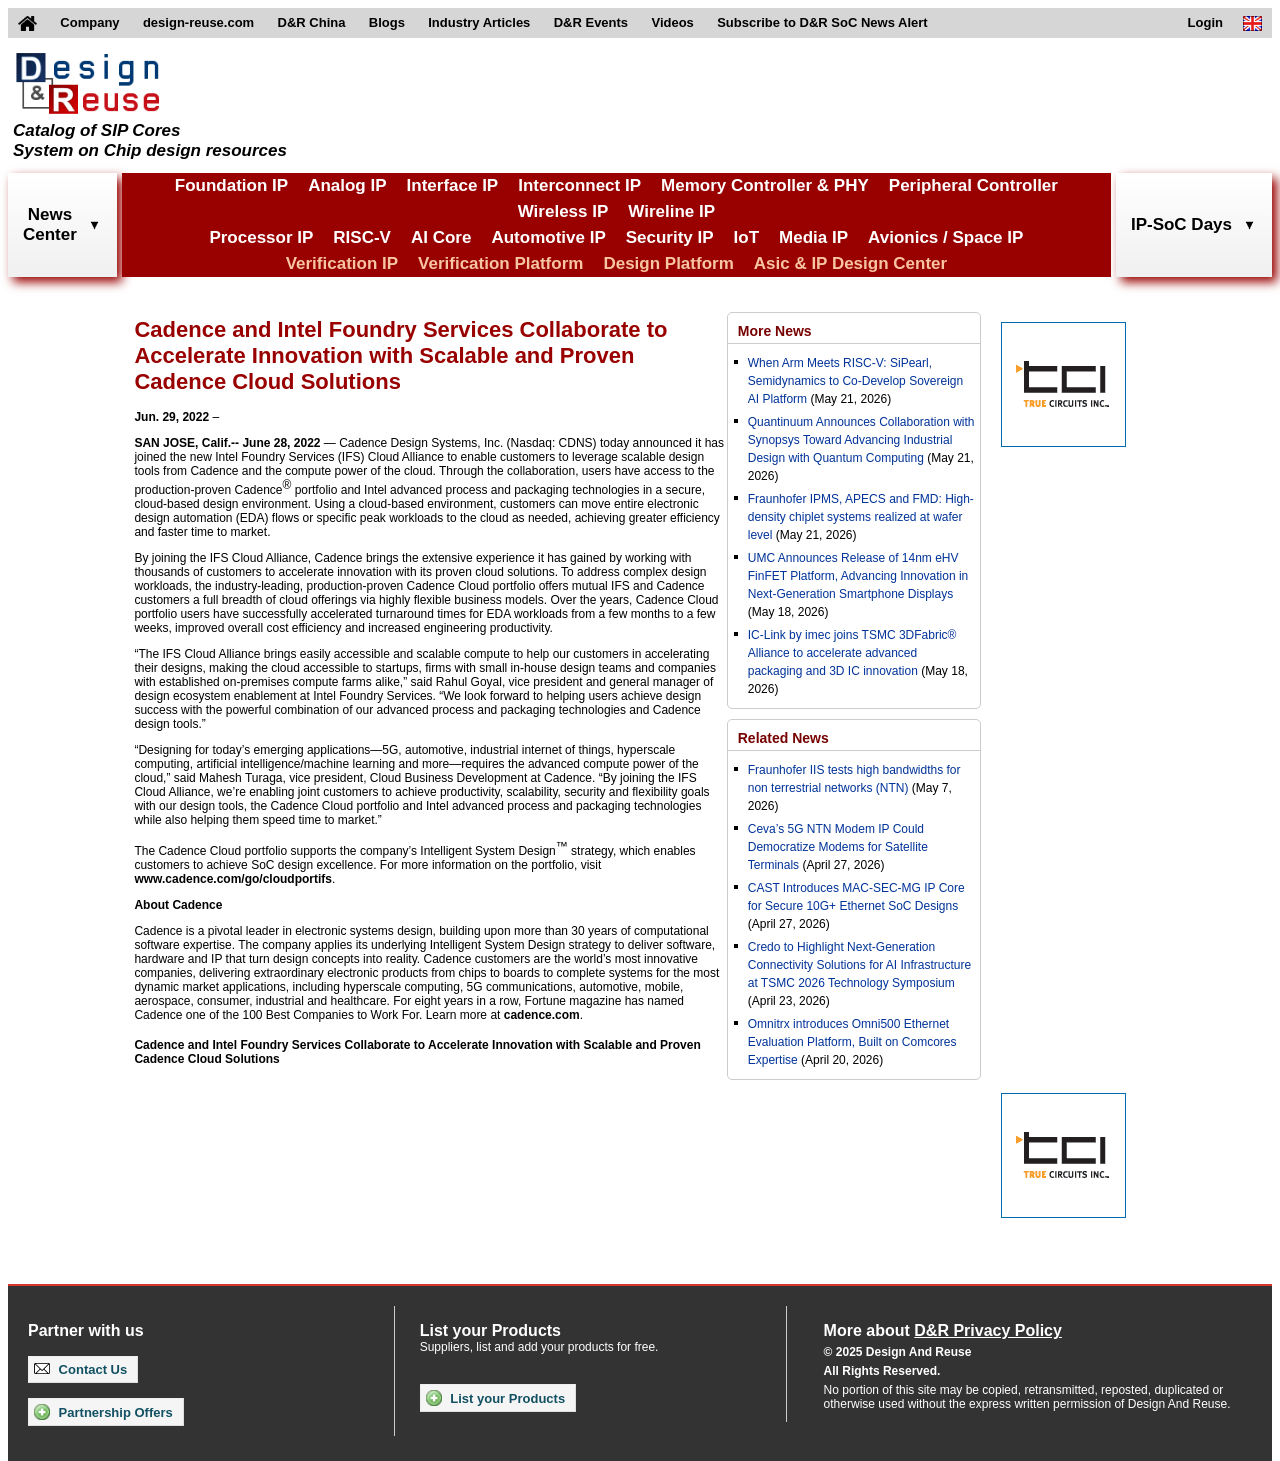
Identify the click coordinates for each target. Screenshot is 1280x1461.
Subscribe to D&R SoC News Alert (822, 22)
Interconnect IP (579, 185)
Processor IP (261, 237)
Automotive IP (548, 237)
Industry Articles (479, 22)
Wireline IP (671, 211)
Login (1205, 22)
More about (943, 1330)
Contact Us (80, 1369)
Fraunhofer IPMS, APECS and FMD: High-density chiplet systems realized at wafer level (861, 517)
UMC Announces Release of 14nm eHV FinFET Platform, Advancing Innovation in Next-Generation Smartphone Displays (858, 576)
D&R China (312, 22)
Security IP (670, 237)
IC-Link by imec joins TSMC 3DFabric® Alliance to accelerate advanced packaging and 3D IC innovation (852, 653)
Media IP (813, 237)
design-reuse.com (198, 22)
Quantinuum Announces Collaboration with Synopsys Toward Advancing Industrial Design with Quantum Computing (861, 440)
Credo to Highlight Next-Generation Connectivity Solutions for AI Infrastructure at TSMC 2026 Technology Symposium (859, 965)
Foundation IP (231, 185)
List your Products (495, 1398)
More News (775, 331)
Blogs (387, 22)
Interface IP (453, 185)
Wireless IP (563, 211)
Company (89, 22)
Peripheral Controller (973, 185)
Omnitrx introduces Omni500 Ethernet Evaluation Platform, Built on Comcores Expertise (852, 1042)
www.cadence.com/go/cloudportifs (233, 879)
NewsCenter (50, 224)
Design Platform (668, 263)
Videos (672, 22)
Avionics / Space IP (945, 237)
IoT (747, 237)
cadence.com (542, 1015)
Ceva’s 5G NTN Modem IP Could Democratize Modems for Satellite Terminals (838, 847)
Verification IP (342, 263)
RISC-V (362, 237)
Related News (783, 738)
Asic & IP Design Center (850, 263)
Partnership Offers (103, 1412)
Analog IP (347, 185)
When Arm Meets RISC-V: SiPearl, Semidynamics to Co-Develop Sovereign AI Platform (855, 381)
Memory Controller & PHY (765, 185)
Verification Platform (500, 263)
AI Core (441, 237)
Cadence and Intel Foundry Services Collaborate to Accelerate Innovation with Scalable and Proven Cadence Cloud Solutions (417, 1052)
